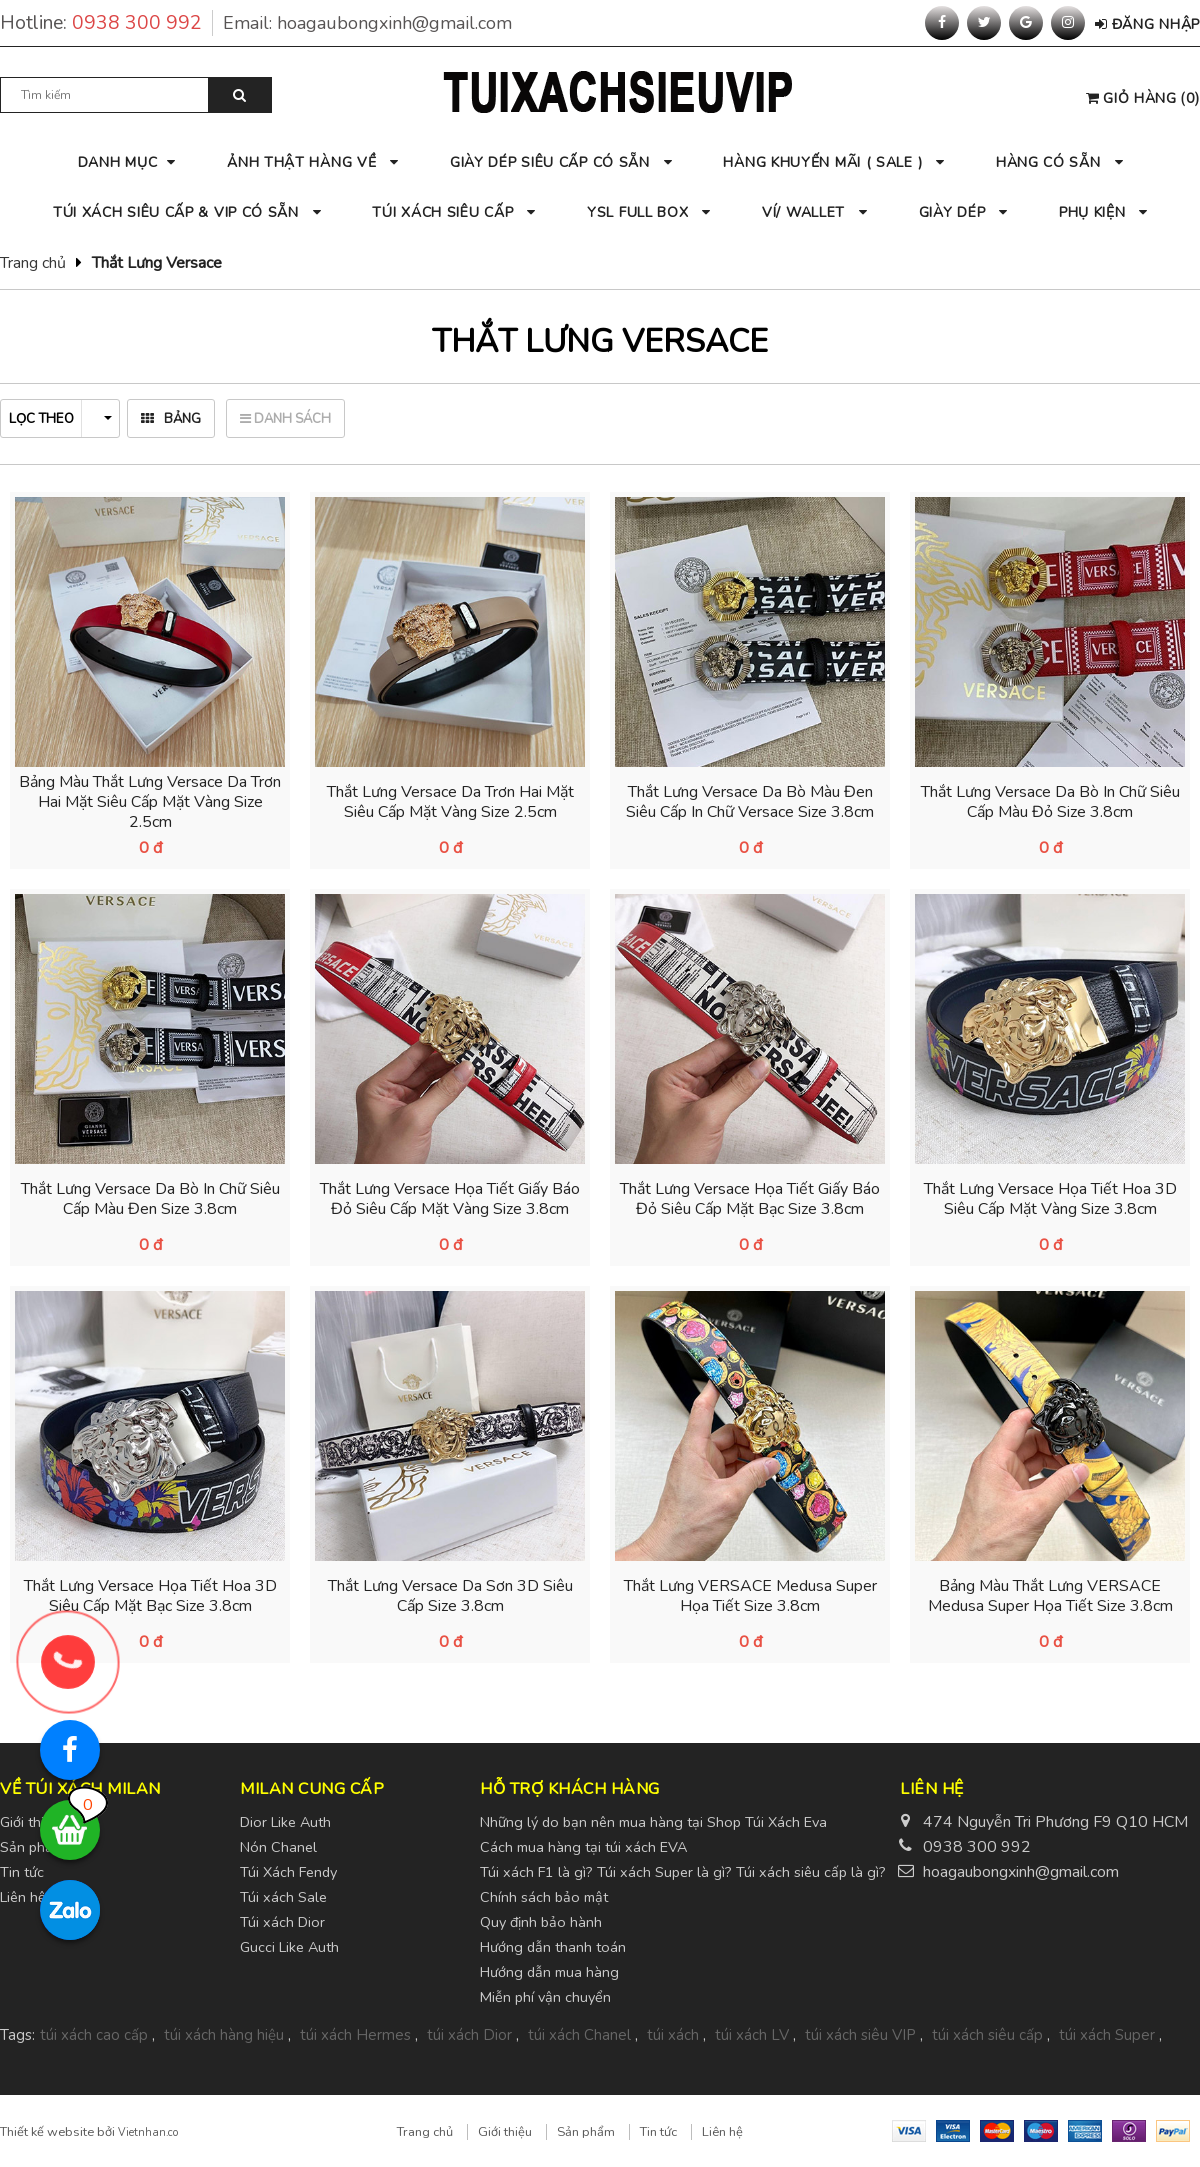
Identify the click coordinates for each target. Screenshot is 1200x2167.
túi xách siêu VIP (860, 2035)
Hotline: (106, 23)
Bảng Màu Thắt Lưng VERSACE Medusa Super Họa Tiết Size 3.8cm (1050, 1596)
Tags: (17, 2035)
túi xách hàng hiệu (224, 2035)
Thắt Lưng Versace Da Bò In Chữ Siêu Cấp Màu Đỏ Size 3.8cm (1050, 802)
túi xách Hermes (355, 2035)
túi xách (673, 2035)
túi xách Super (1107, 2035)
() (1143, 98)
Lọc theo (60, 419)
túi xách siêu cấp (987, 2035)
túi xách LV (752, 2035)
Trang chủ (33, 263)
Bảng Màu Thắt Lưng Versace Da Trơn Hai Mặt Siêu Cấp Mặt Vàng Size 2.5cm (150, 802)
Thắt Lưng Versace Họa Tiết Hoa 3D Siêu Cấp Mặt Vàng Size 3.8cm (1050, 1199)
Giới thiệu (505, 2132)
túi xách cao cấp (94, 2035)
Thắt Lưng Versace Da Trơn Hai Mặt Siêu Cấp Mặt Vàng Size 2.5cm (450, 802)
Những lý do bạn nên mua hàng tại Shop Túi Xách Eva (653, 1822)
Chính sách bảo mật (544, 1897)
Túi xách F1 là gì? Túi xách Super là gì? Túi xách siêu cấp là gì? (683, 1872)
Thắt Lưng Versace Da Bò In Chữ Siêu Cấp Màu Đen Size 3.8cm (150, 1199)
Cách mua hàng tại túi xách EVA (583, 1847)
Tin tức (658, 2132)
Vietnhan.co (148, 2132)
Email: (367, 23)
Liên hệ (722, 2132)
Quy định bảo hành (541, 1922)
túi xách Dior (469, 2035)
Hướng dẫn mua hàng (549, 1972)
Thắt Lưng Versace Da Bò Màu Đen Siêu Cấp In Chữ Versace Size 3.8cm (750, 802)
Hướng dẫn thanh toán (553, 1947)
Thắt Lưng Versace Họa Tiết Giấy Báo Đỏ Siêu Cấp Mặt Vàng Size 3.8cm (450, 1199)
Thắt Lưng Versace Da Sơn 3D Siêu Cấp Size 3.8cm (450, 1596)
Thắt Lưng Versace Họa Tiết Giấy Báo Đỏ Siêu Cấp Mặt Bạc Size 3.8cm (750, 1199)
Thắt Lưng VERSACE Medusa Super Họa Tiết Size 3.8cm (750, 1596)
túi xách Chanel (579, 2035)
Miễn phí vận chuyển (545, 1997)
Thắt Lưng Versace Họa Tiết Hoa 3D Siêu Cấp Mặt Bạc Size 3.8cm (150, 1596)
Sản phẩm (586, 2132)
